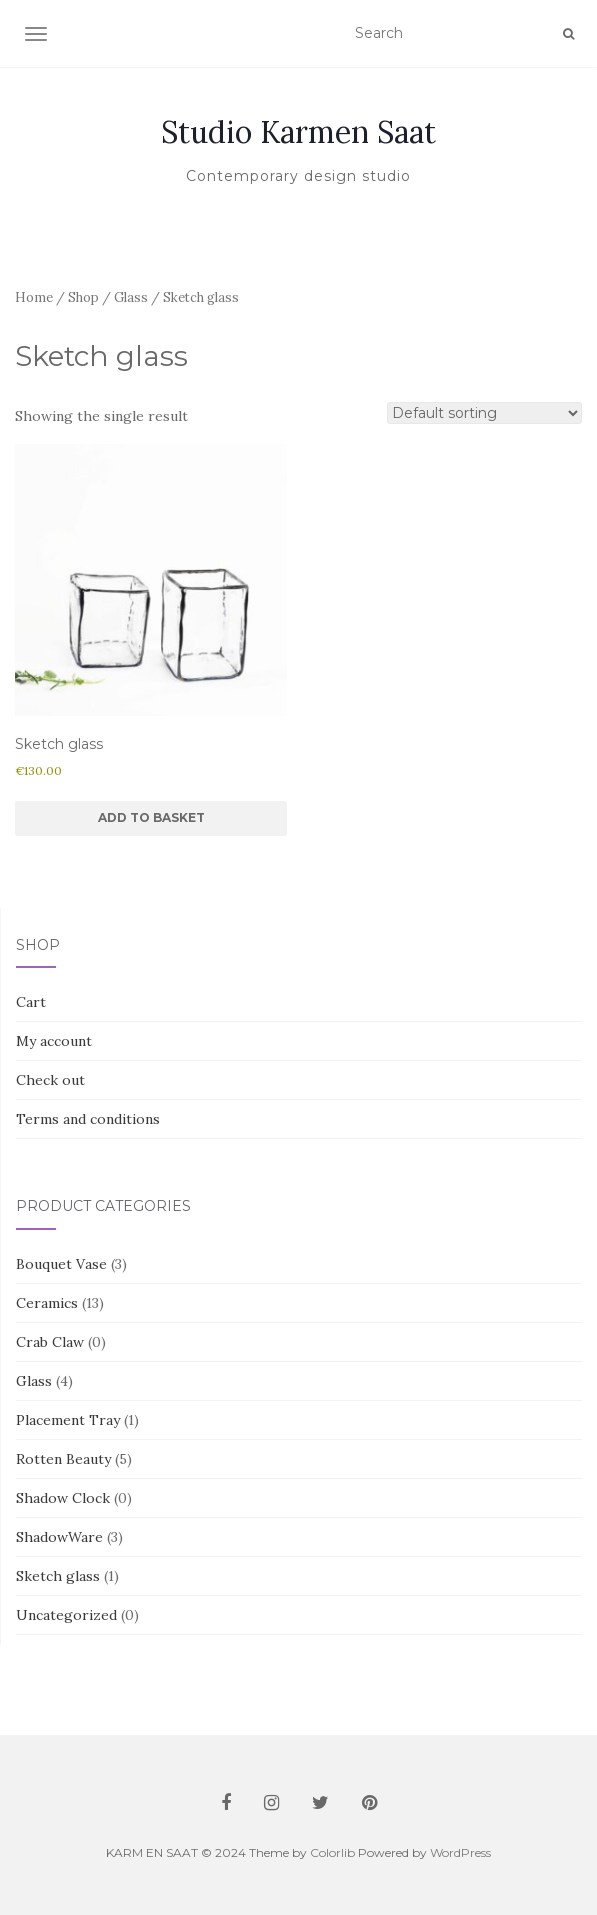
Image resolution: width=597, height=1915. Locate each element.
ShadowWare (59, 1537)
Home (34, 297)
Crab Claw (50, 1342)
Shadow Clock (63, 1498)
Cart (31, 1002)
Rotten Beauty (63, 1459)
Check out (50, 1080)
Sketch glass (58, 1576)
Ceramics (47, 1303)
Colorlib (332, 1852)
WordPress (460, 1852)
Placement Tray (68, 1420)
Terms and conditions (88, 1119)
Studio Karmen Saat (298, 132)
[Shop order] (484, 413)
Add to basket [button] (151, 817)
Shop (83, 297)
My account (54, 1041)
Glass (131, 297)
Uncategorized (66, 1615)
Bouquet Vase (61, 1264)
